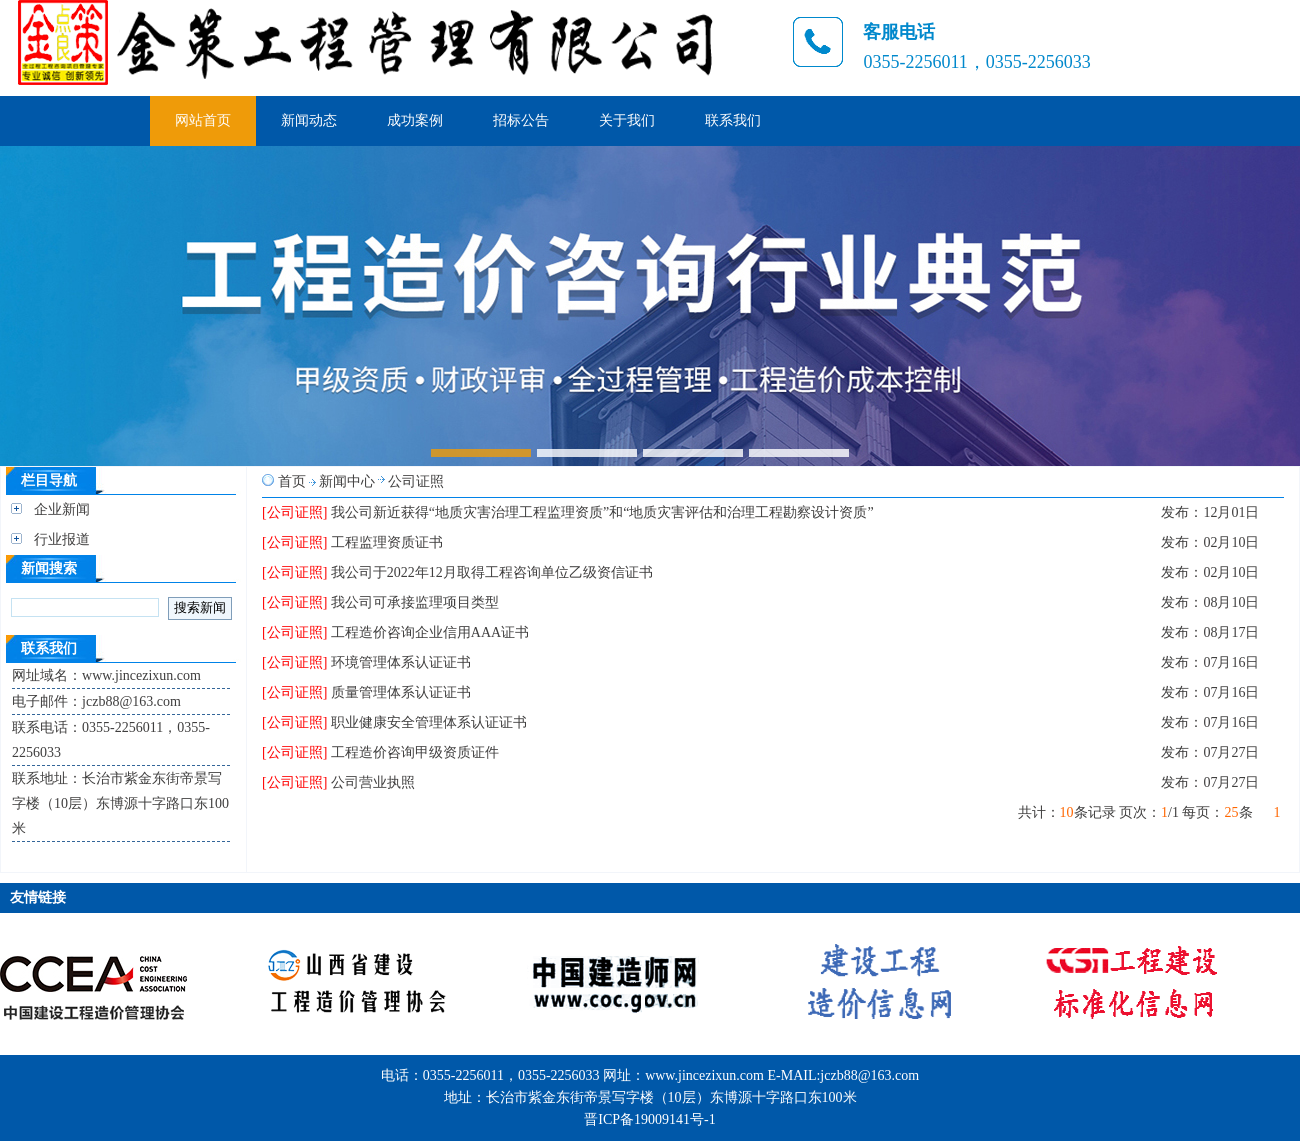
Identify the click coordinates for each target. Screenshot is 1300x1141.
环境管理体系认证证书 (401, 662)
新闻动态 (309, 120)
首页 (292, 481)
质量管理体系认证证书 (401, 692)
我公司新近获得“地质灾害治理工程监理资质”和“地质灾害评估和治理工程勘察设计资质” (602, 512)
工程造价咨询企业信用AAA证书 (430, 632)
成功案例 (415, 120)
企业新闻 (62, 509)
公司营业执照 (373, 782)
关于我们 (627, 120)
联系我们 (733, 120)
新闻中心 (347, 481)
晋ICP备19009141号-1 (649, 1119)
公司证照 (416, 481)
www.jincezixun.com (704, 1075)
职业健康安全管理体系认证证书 (429, 722)
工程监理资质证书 (387, 542)
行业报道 (62, 539)
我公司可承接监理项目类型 (415, 602)
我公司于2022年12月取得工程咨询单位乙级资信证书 (492, 572)
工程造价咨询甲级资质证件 (415, 752)
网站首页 (203, 120)
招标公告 (521, 120)
